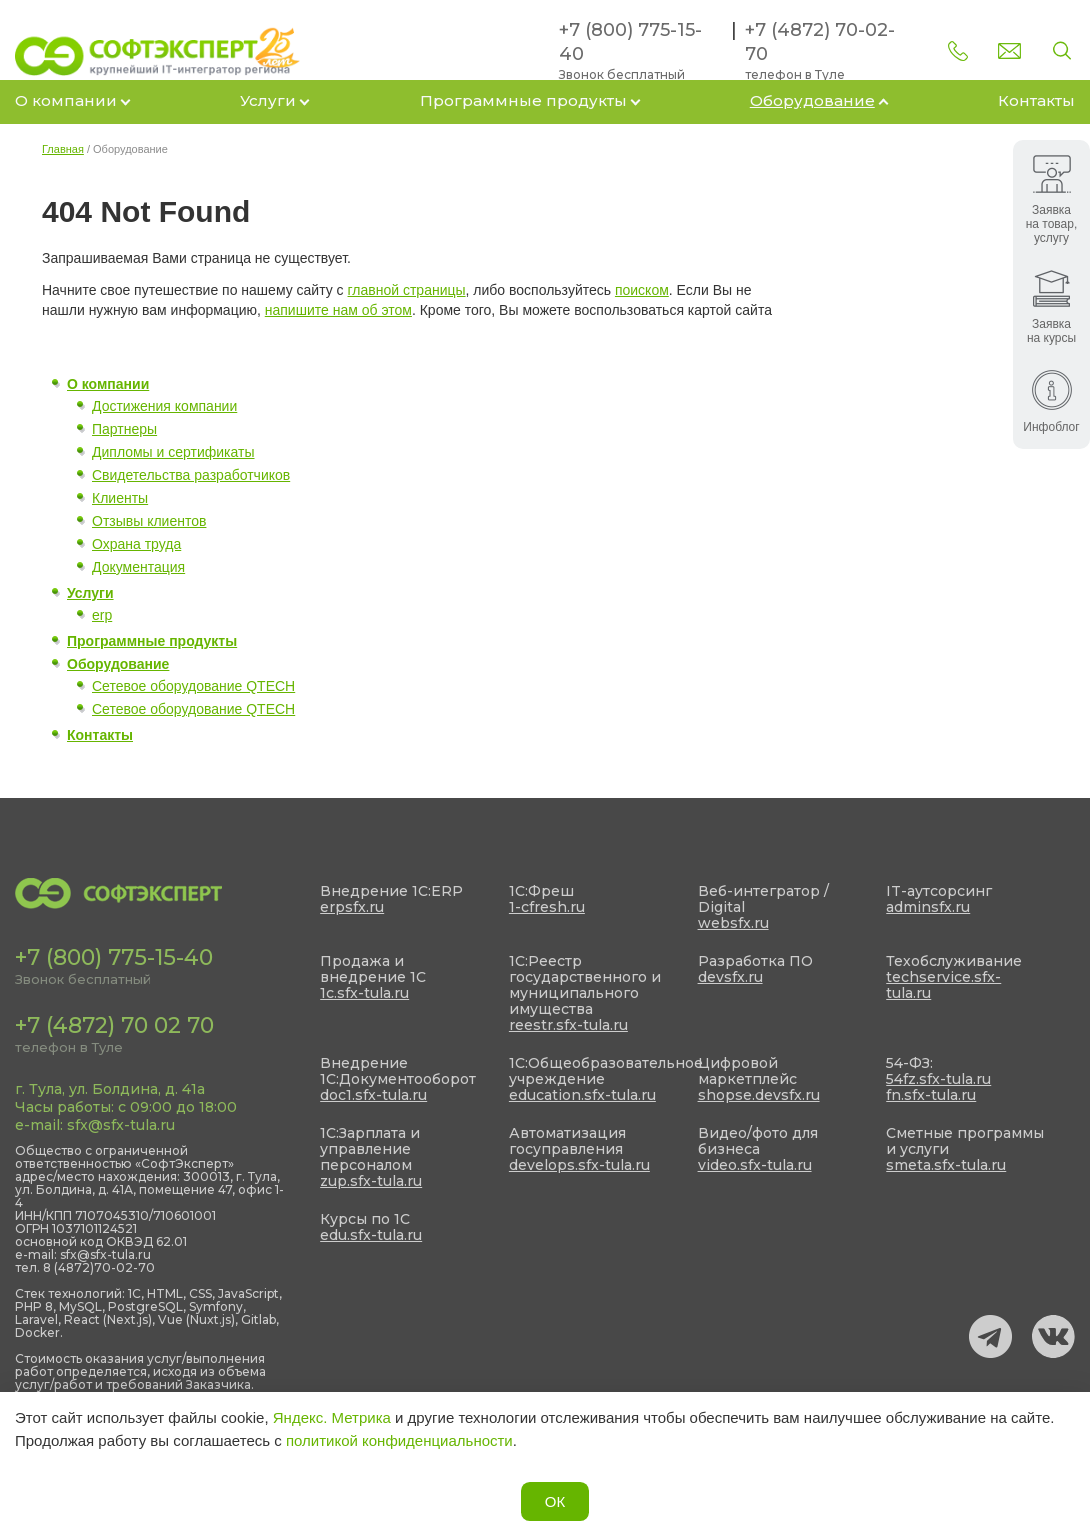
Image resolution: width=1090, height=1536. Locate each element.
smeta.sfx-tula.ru (946, 1165)
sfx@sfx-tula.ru (121, 1125)
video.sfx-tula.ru (755, 1165)
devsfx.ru (730, 977)
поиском (642, 290)
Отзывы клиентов (149, 521)
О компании (66, 100)
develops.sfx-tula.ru (579, 1165)
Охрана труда (136, 544)
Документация (138, 567)
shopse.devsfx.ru (759, 1095)
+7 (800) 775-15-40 (114, 957)
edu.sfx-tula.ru (371, 1235)
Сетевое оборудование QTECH (193, 686)
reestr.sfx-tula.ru (568, 1025)
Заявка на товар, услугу (1052, 200)
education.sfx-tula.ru (582, 1095)
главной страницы (407, 290)
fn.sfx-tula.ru (931, 1095)
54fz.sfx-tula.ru (938, 1079)
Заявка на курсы (1051, 307)
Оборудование (812, 100)
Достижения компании (164, 406)
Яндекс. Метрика (332, 1417)
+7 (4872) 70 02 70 (114, 1025)
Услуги (268, 100)
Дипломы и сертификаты (173, 452)
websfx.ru (733, 923)
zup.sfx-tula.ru (371, 1181)
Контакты (1036, 100)
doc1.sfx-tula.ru (373, 1095)
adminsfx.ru (928, 907)
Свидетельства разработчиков (191, 475)
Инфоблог (1051, 402)
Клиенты (120, 498)
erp (102, 615)
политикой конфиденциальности (399, 1440)
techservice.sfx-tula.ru (943, 985)
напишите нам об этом (338, 310)
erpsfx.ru (352, 907)
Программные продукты (523, 100)
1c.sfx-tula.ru (364, 993)
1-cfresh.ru (547, 907)
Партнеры (124, 429)
